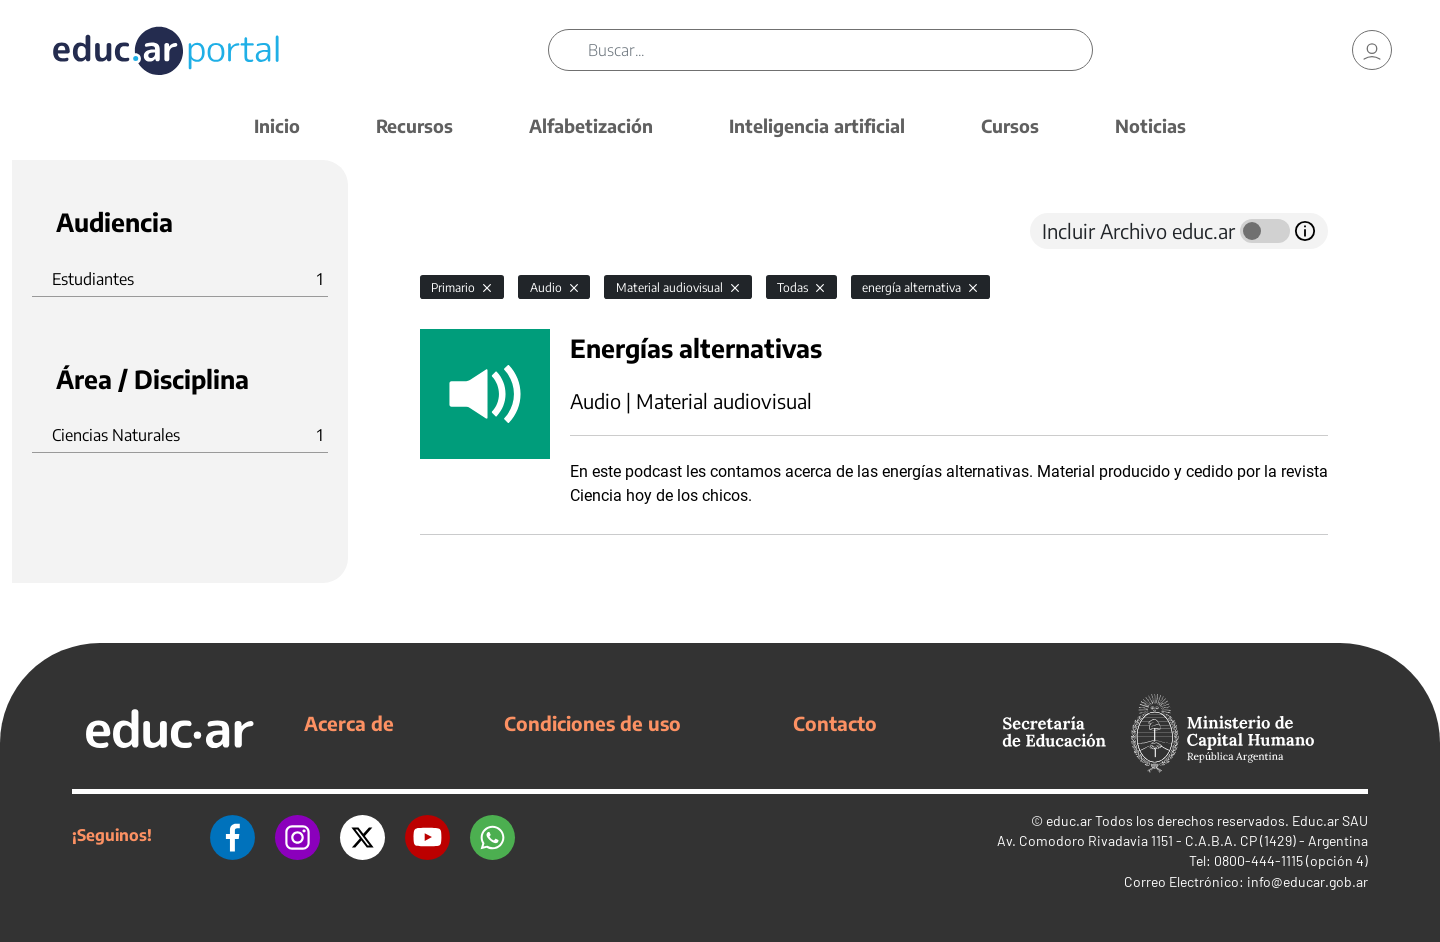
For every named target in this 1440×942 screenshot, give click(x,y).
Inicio (277, 125)
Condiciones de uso (592, 723)
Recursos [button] (414, 125)
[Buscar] (840, 50)
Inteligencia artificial (817, 125)
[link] (1372, 50)
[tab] (460, 231)
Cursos (1010, 125)
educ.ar (1069, 820)
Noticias (1150, 125)
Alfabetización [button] (591, 125)
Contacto (835, 723)
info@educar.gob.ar (1307, 881)
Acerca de (349, 723)
